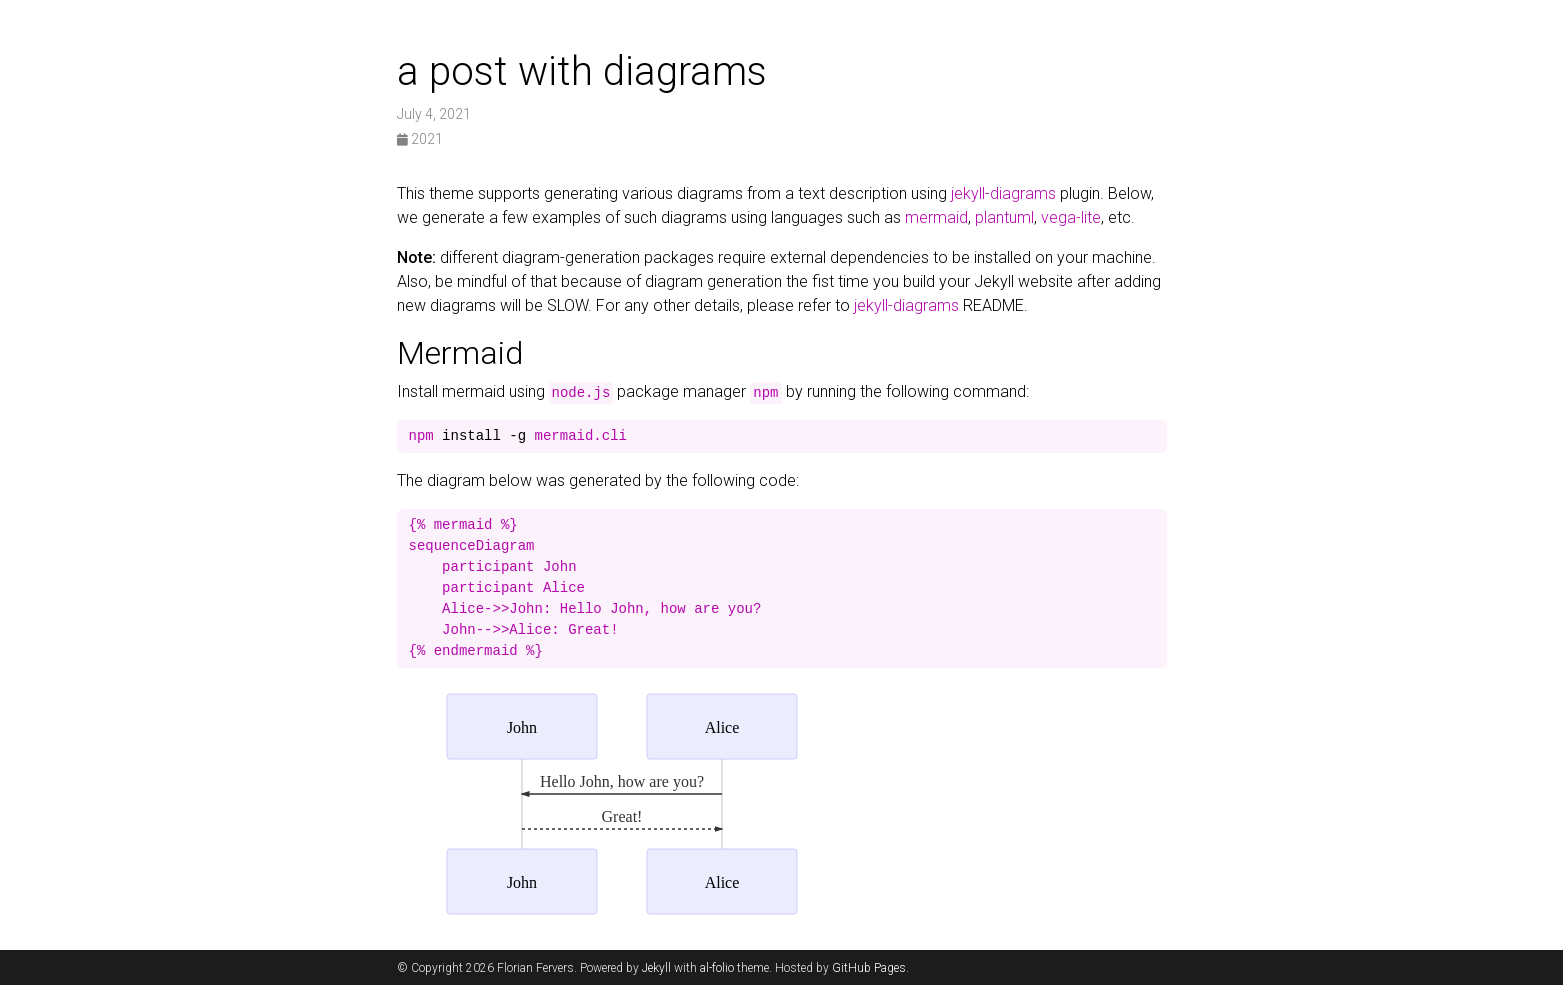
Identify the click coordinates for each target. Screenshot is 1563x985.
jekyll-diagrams (1003, 193)
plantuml (1004, 217)
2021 (420, 139)
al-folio (717, 968)
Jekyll (656, 968)
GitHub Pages (869, 968)
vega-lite (1071, 217)
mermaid (936, 217)
